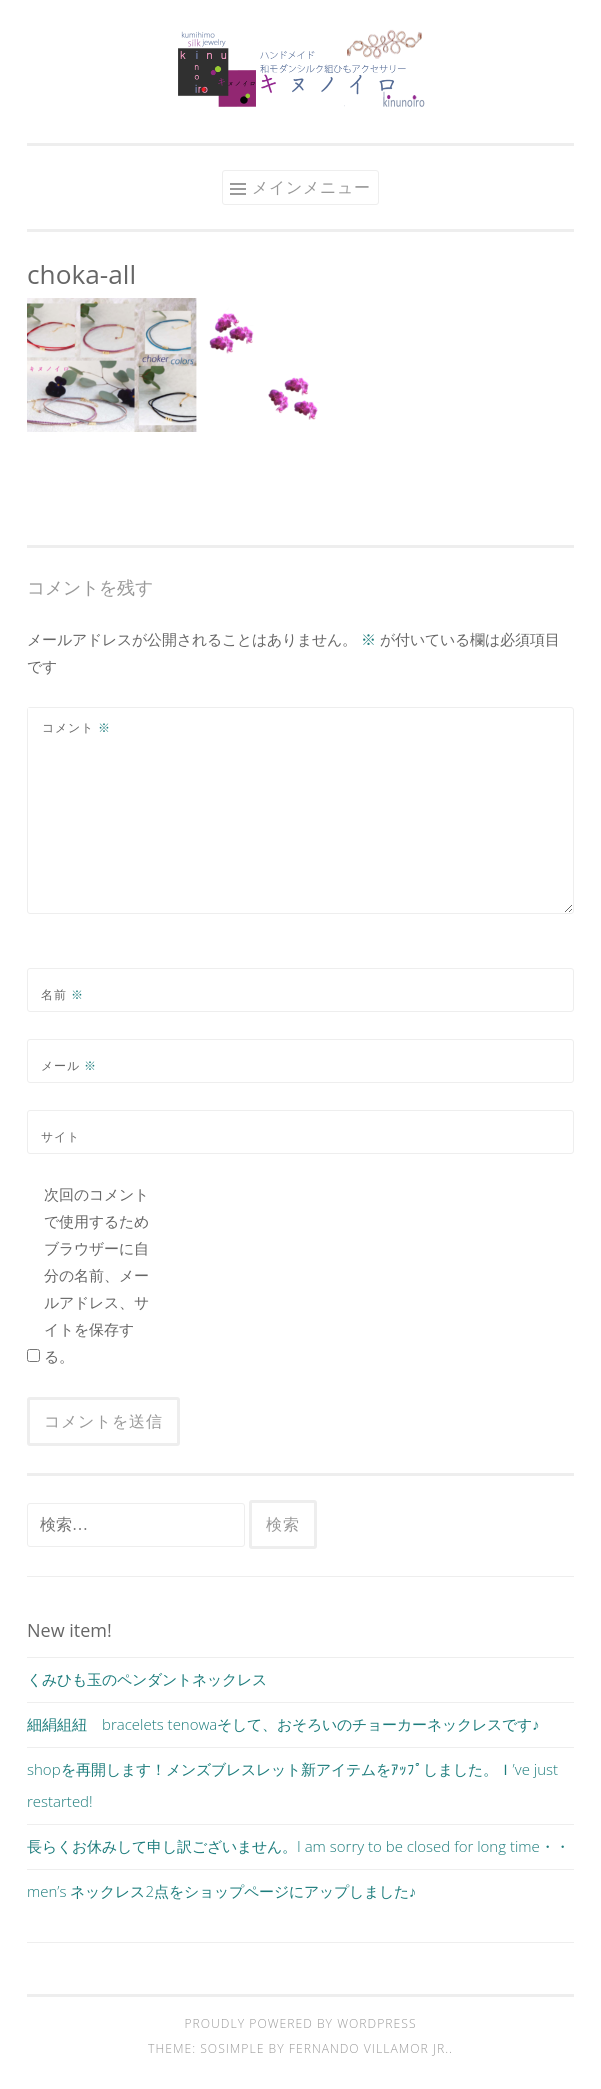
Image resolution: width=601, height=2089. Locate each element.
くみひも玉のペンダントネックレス (147, 1679)
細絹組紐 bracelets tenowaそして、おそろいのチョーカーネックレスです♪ (283, 1724)
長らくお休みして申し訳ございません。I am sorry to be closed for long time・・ (298, 1846)
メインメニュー (311, 187)
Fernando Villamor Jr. (369, 2048)
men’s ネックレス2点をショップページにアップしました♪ (221, 1891)
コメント (76, 727)
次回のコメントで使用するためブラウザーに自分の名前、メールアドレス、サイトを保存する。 (96, 1275)
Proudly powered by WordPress (300, 2023)
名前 (62, 994)
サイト (60, 1136)
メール (69, 1065)
